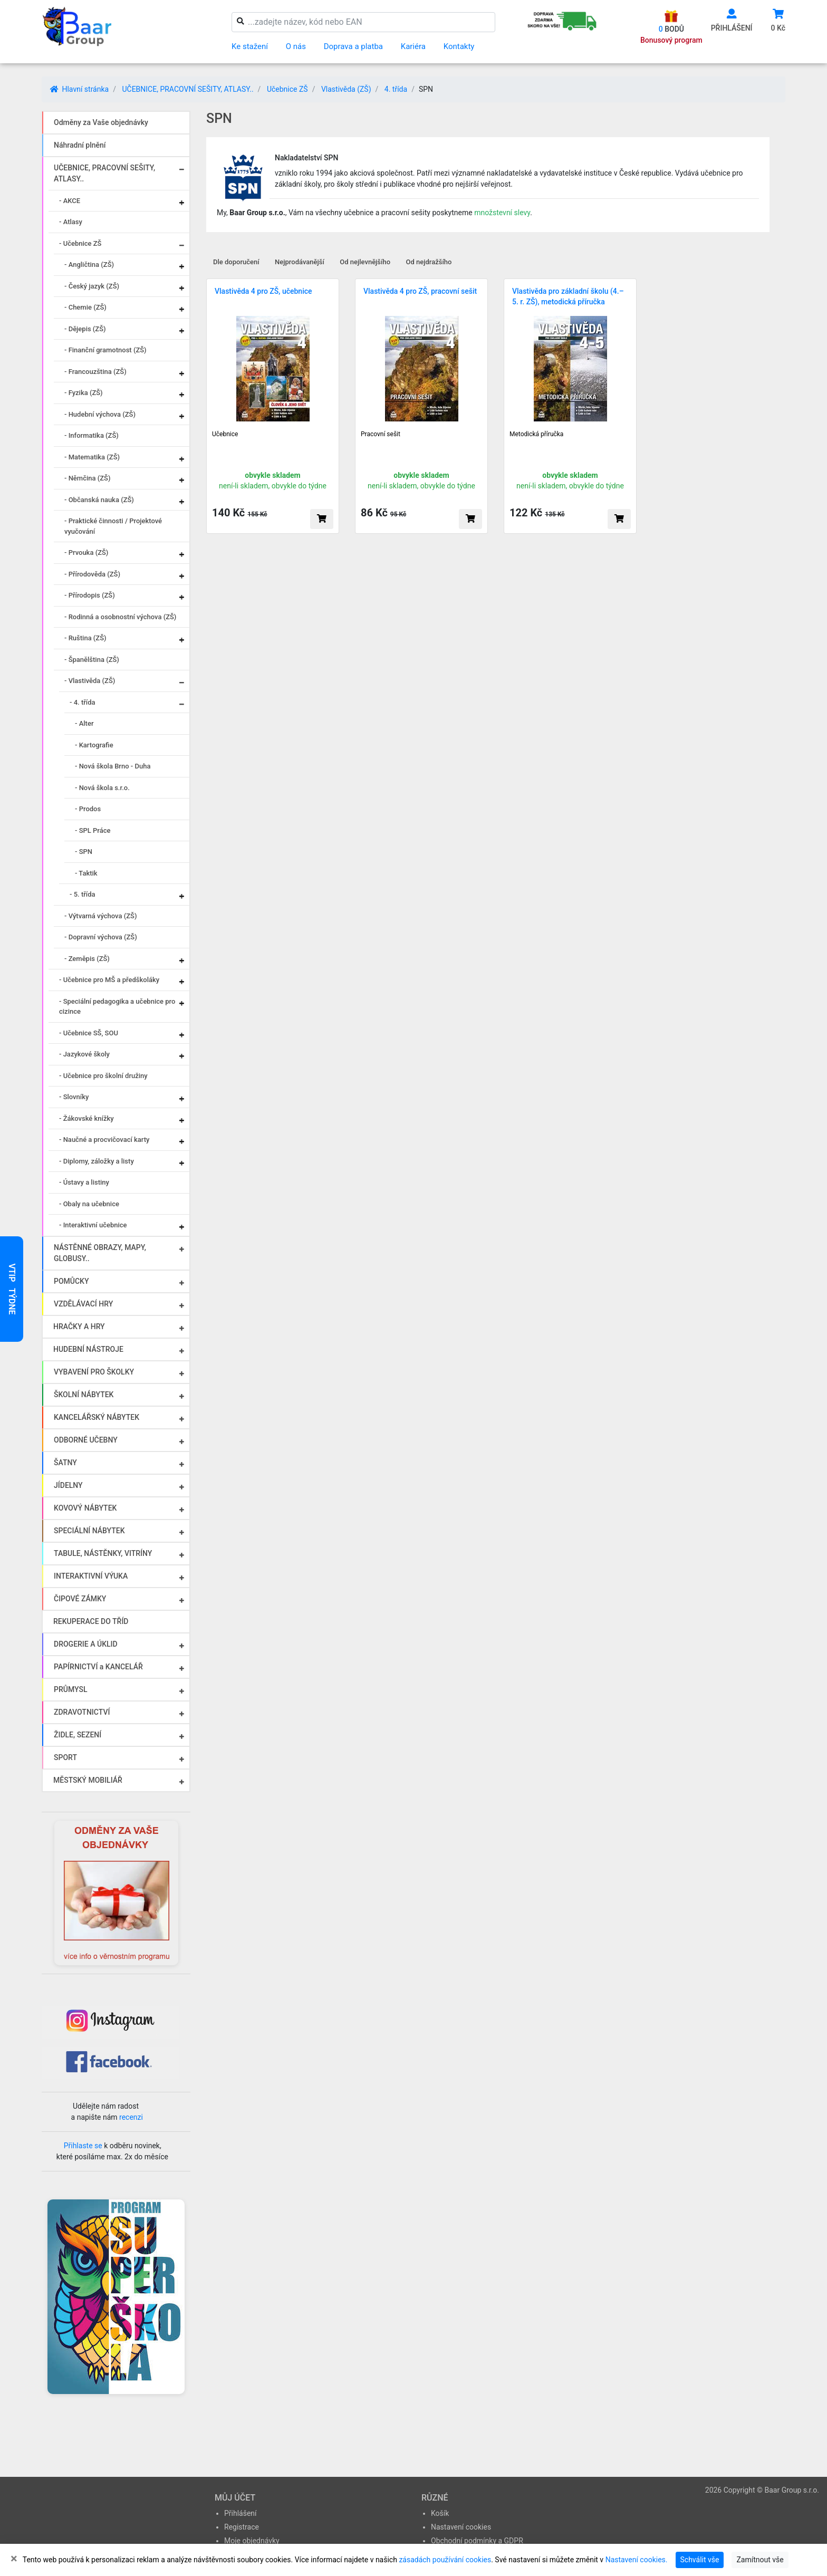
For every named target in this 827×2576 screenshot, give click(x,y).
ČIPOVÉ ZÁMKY (80, 1598)
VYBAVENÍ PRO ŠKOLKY (94, 1372)
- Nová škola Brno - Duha (112, 766)
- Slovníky (74, 1097)
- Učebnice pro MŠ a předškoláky (109, 980)
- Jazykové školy (84, 1054)
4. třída (395, 89)
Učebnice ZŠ (287, 89)
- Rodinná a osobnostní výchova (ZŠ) (120, 617)
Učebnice (225, 434)
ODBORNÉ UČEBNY (86, 1440)
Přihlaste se (83, 2145)
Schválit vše (699, 2559)
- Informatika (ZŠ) (91, 435)
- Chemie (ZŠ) (85, 307)
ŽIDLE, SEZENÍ (77, 1735)
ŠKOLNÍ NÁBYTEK (83, 1394)
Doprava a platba (353, 46)
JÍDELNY (68, 1485)
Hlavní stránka (79, 89)
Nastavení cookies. (636, 2559)
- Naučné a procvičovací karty (104, 1139)
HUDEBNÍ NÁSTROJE (88, 1349)
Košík (440, 2513)
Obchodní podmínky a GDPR (477, 2540)
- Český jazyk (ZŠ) (91, 286)
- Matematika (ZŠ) (92, 457)
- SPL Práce (93, 830)
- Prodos (88, 809)
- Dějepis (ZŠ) (85, 329)
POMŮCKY (71, 1281)
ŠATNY (65, 1462)
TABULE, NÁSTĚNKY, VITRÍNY (103, 1553)
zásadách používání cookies (445, 2559)
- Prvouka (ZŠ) (86, 552)
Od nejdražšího (429, 262)
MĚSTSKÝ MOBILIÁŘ (87, 1780)
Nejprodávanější (299, 262)
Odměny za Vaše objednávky (101, 122)
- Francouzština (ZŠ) (95, 372)
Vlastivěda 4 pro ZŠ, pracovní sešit (420, 291)
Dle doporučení (236, 262)
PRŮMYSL (70, 1689)
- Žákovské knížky (86, 1118)
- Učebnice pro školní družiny (103, 1076)
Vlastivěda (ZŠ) (346, 89)
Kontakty (459, 46)
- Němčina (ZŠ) (87, 478)
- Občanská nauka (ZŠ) (99, 500)
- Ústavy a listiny (84, 1182)
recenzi (131, 2117)
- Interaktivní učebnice (93, 1225)
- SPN (83, 852)
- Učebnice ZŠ (80, 243)
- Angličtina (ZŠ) (89, 264)
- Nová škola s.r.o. (102, 788)
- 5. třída (82, 894)
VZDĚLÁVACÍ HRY (83, 1304)
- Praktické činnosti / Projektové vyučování (113, 526)
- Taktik (86, 873)
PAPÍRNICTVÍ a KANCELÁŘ (98, 1666)
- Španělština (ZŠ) (91, 660)
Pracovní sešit (380, 434)
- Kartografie (94, 745)
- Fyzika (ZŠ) (83, 393)
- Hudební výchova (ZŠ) (100, 414)
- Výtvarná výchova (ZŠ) (100, 916)
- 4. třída (82, 702)
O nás (296, 46)
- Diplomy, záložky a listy (96, 1161)
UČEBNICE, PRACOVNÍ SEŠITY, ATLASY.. (187, 89)
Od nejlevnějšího (365, 262)
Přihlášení (240, 2513)
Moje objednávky (252, 2540)
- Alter (84, 723)
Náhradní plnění (80, 145)
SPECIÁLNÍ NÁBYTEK (89, 1530)
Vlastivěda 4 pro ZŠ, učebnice (263, 291)
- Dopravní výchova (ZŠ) (100, 937)
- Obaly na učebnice (89, 1204)
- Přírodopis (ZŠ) (89, 595)
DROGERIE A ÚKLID (86, 1644)
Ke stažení (250, 46)
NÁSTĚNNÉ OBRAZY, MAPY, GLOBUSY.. (100, 1253)
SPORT (65, 1757)
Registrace (241, 2527)
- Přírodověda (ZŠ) (92, 574)
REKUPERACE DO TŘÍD (90, 1621)
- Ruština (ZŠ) (85, 638)
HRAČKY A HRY (79, 1326)
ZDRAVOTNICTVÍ (82, 1712)
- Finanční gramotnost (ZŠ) (105, 350)
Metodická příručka (536, 434)
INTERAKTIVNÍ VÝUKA (91, 1576)
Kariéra (413, 46)
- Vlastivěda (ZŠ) (89, 681)
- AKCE (69, 201)
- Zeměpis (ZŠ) (87, 959)
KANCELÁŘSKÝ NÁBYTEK (96, 1417)
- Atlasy (70, 222)
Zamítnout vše (759, 2559)
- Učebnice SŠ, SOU (88, 1033)
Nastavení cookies (461, 2527)
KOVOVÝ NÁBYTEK (85, 1508)
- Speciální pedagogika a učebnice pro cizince (117, 1006)
